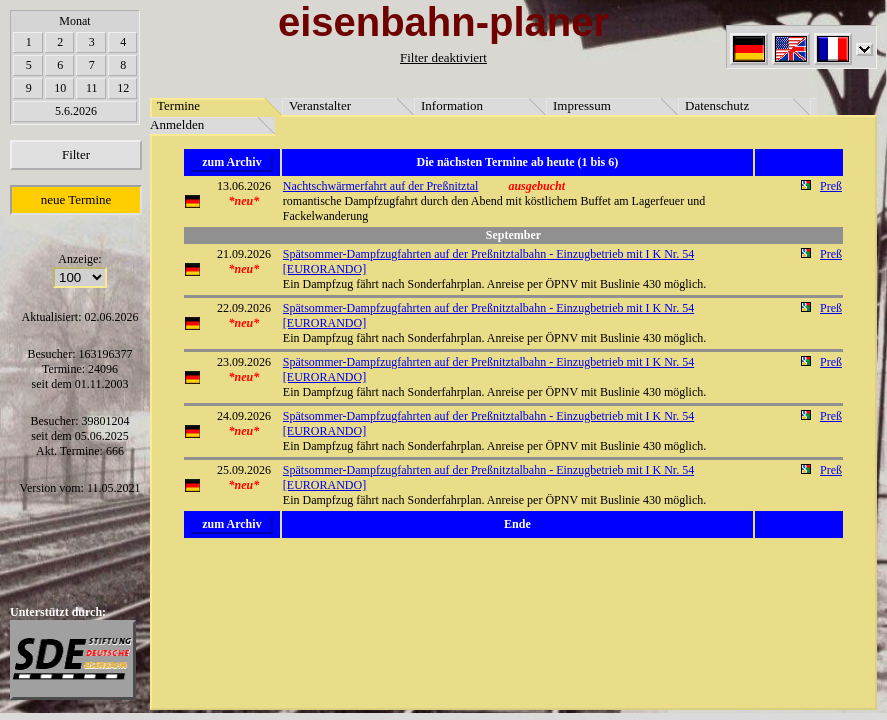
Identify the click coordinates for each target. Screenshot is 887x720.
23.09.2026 (244, 362)
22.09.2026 (244, 308)
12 (123, 88)
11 (92, 88)
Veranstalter (320, 105)
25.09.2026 (244, 470)
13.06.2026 (244, 186)
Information (452, 105)
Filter (76, 154)
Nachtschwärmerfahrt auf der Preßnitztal (381, 186)
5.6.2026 (76, 111)
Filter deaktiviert (443, 57)
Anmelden (177, 124)
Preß (831, 186)
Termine (178, 105)
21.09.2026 (244, 254)
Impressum (582, 105)
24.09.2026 (244, 416)
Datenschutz (717, 105)
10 (60, 88)
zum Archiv (231, 162)
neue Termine (76, 199)
